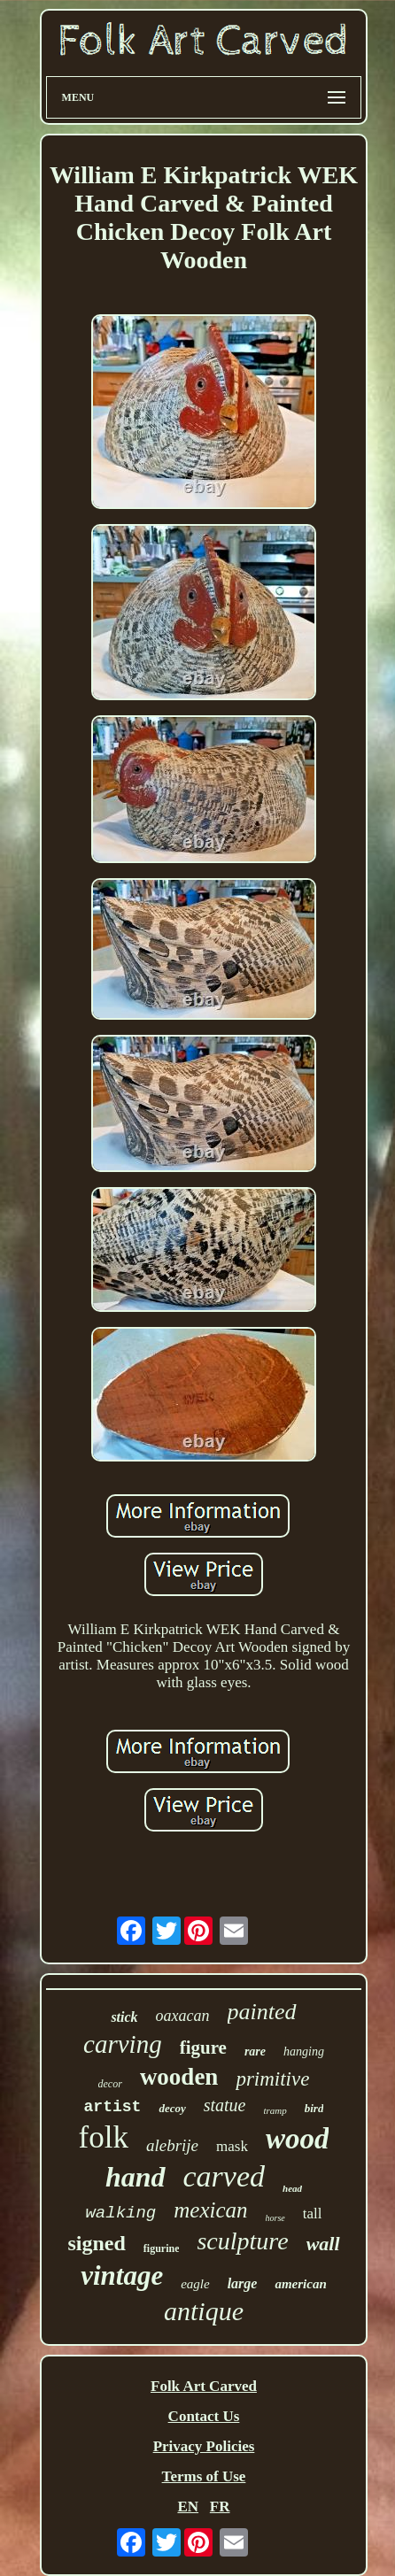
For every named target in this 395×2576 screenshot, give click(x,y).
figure (203, 2047)
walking (120, 2213)
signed (96, 2243)
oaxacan (183, 2016)
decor (110, 2084)
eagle (195, 2284)
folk (103, 2137)
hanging (303, 2051)
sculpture (242, 2241)
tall (312, 2213)
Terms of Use (204, 2476)
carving (122, 2044)
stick (124, 2017)
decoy (172, 2108)
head (292, 2188)
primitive (272, 2079)
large (243, 2283)
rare (255, 2051)
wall (323, 2244)
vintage (122, 2275)
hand (135, 2177)
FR (220, 2506)
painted (262, 2012)
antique (204, 2310)
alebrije (172, 2145)
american (300, 2284)
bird (314, 2108)
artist (113, 2107)
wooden (179, 2076)
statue (225, 2105)
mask (232, 2146)
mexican (210, 2210)
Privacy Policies (204, 2446)
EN (187, 2506)
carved (224, 2176)
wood (297, 2139)
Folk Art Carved (204, 2386)
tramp (274, 2110)
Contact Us (204, 2416)
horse (275, 2218)
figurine (161, 2248)
